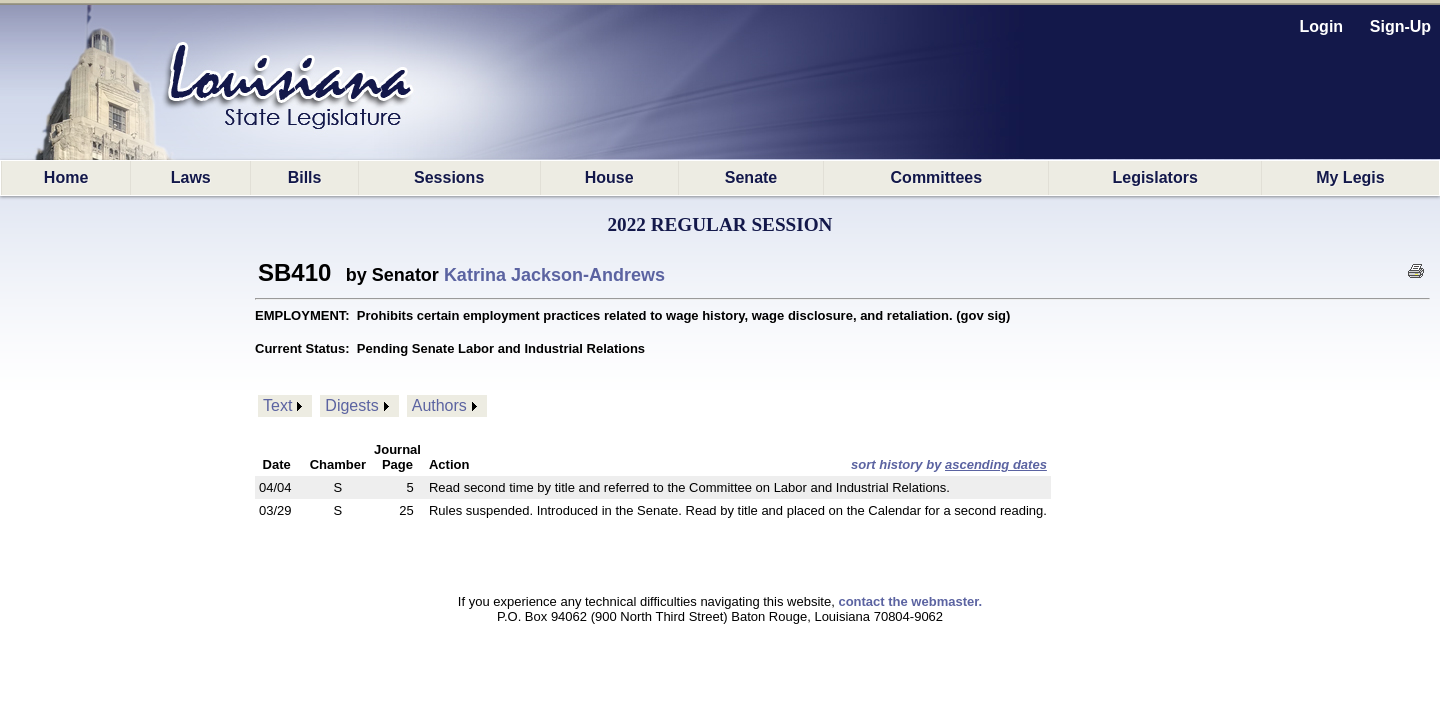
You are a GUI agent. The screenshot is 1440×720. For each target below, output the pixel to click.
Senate (751, 177)
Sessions (449, 177)
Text (277, 405)
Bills (305, 177)
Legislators (1154, 177)
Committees (937, 177)
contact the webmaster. (910, 601)
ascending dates (996, 464)
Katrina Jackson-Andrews (554, 275)
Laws (191, 177)
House (609, 177)
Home (66, 177)
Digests (351, 405)
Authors (439, 405)
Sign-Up (1400, 26)
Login (1322, 26)
